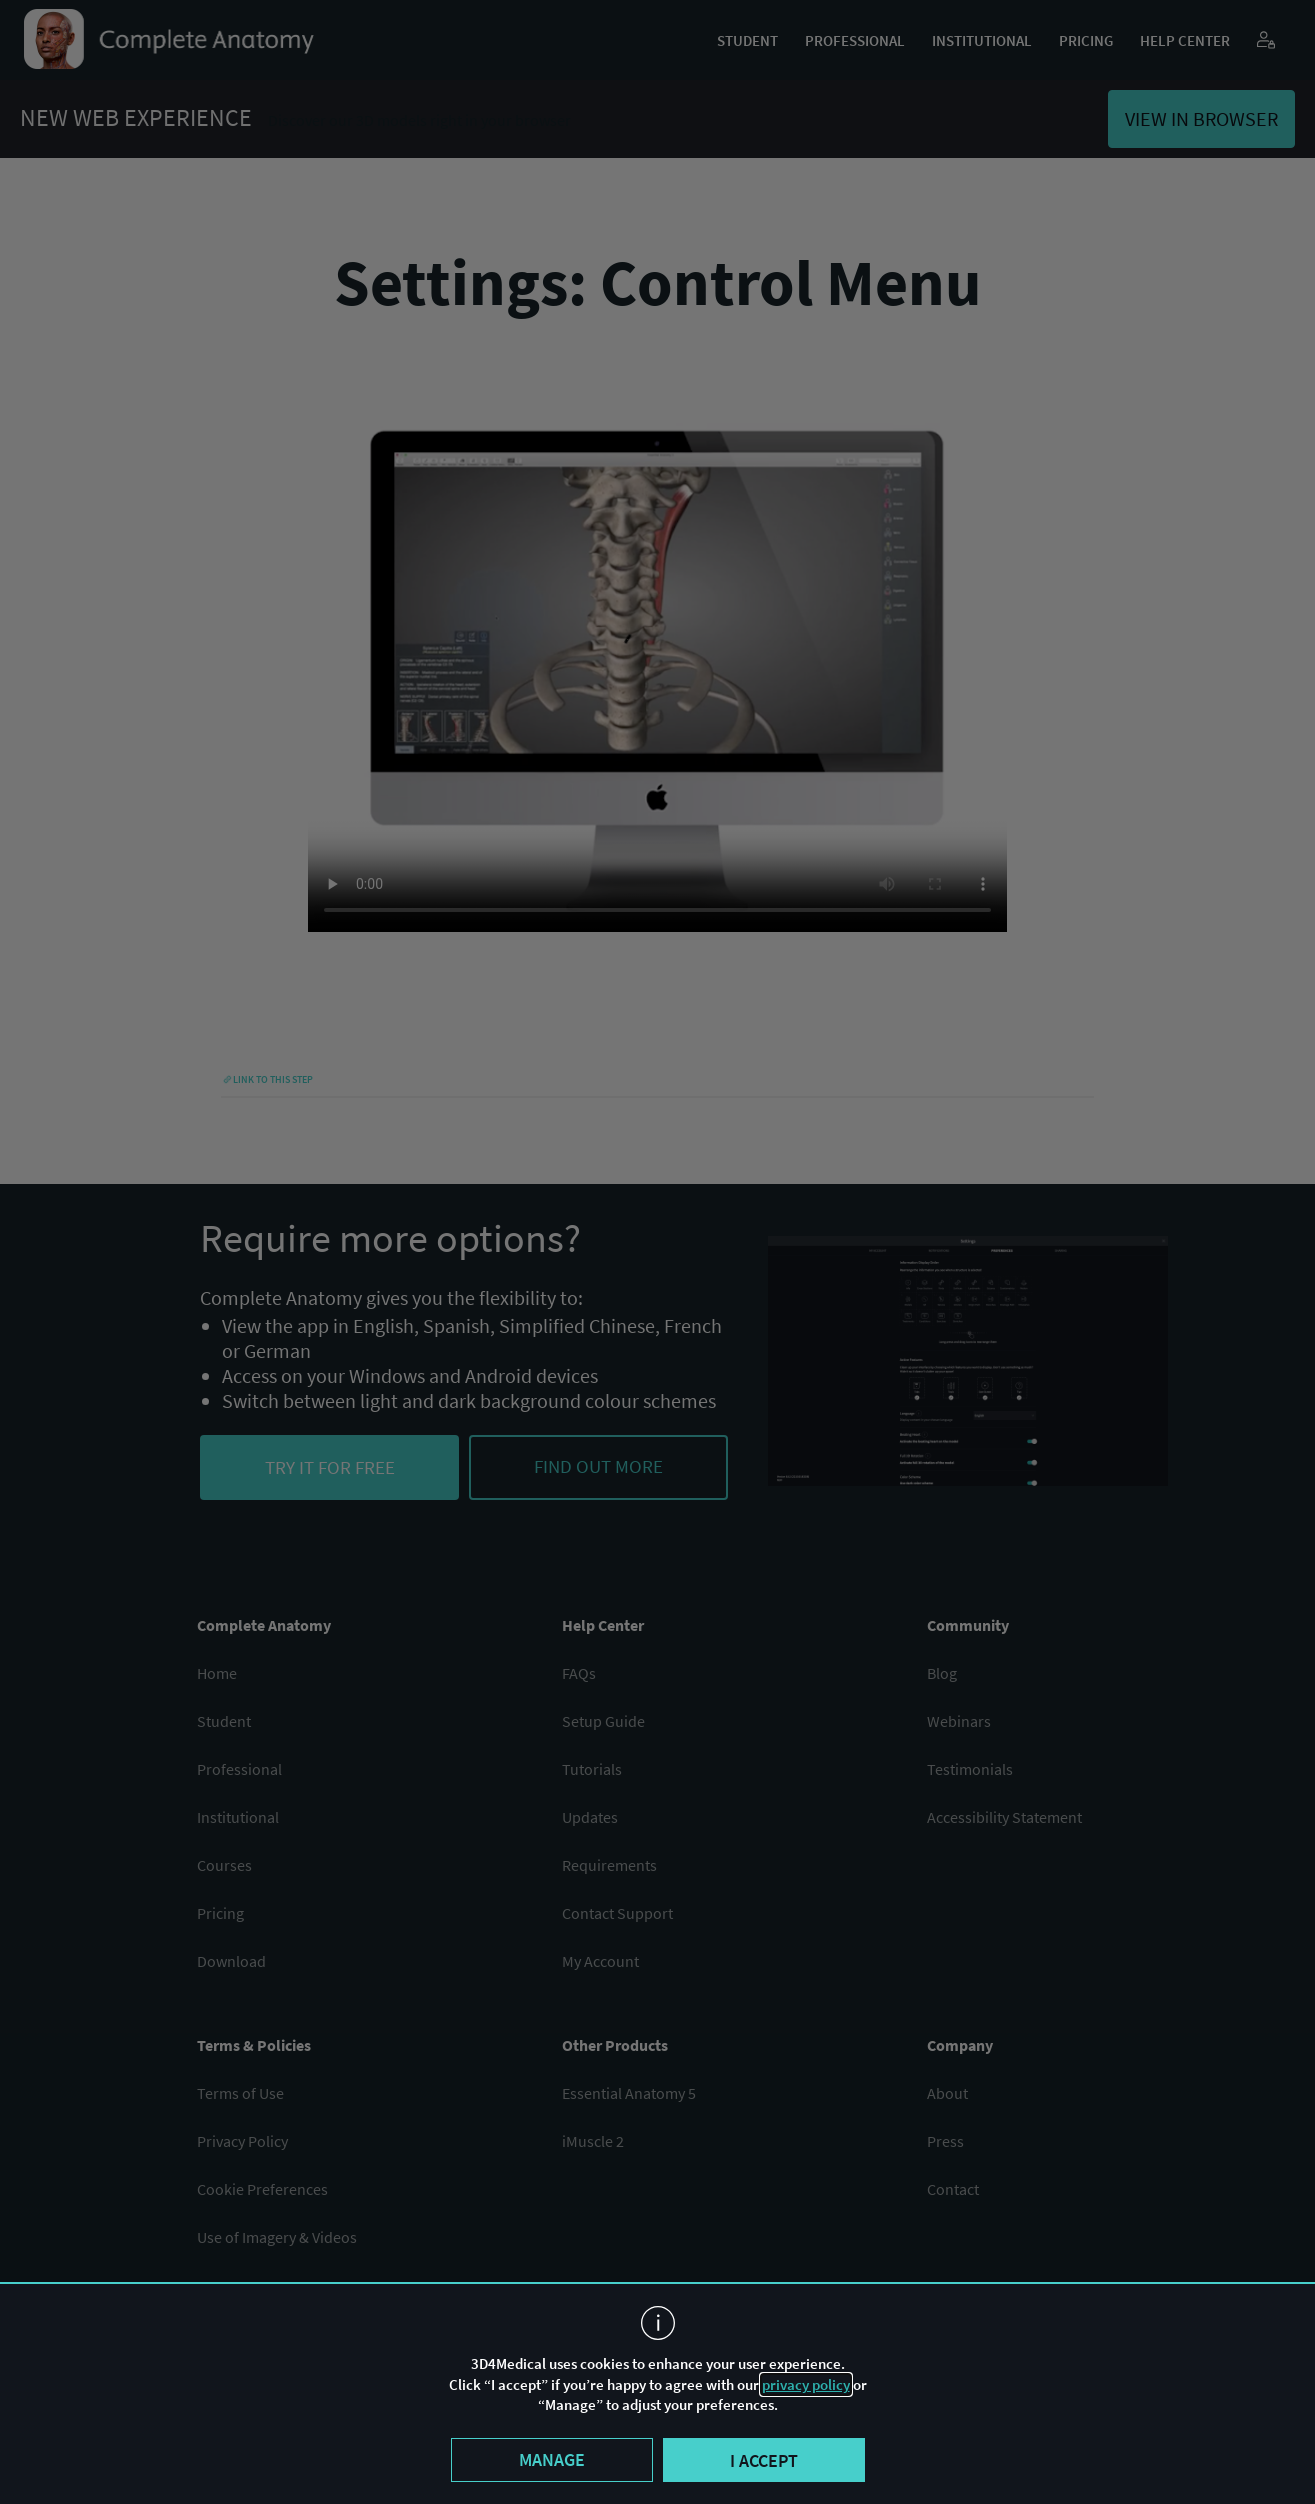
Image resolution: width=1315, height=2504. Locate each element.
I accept (764, 2460)
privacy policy (806, 2384)
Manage (552, 2459)
